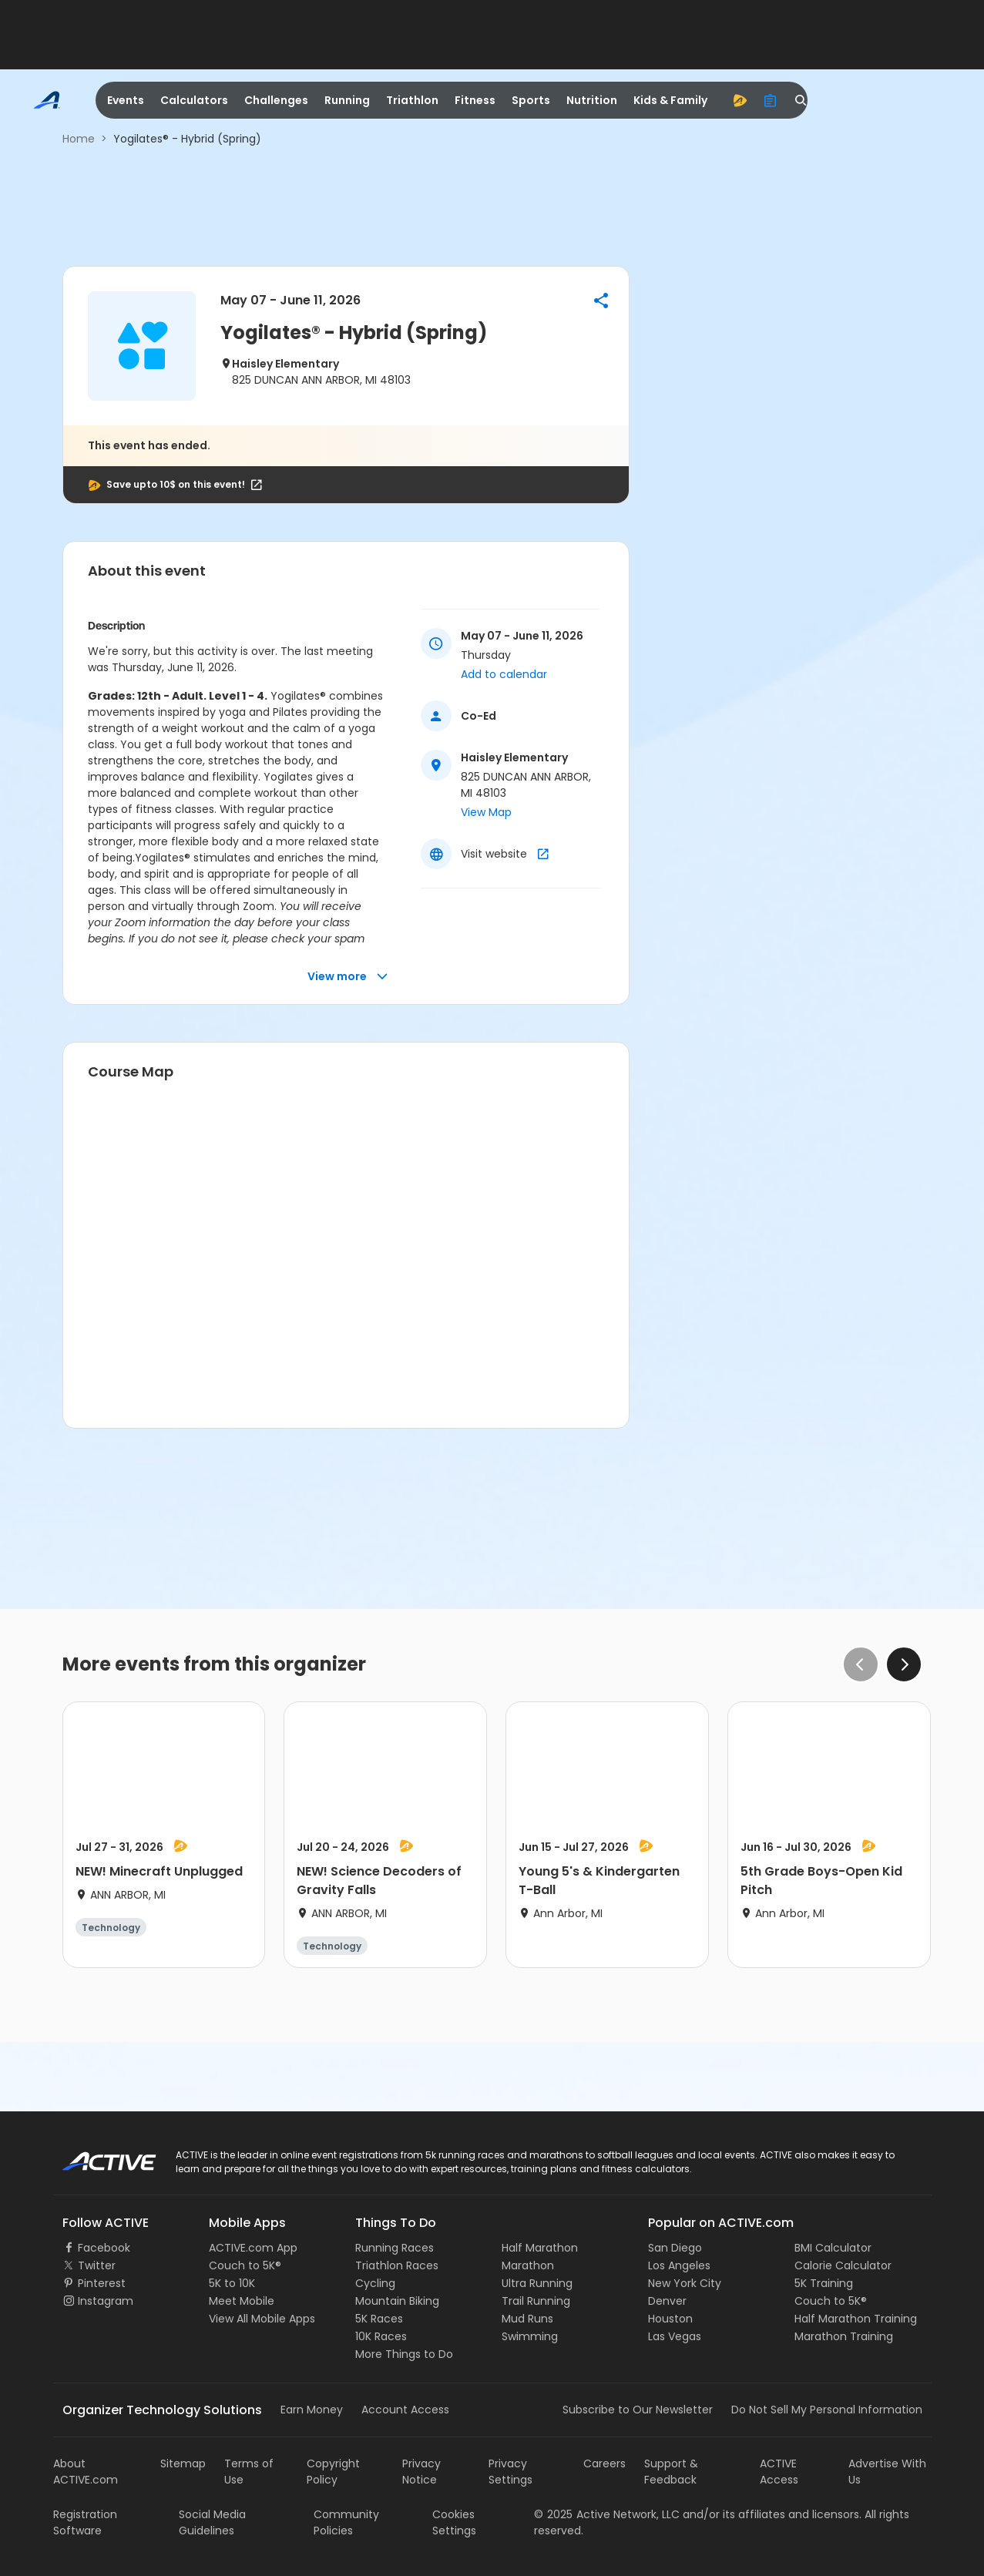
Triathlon (412, 100)
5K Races (379, 2318)
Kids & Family (670, 100)
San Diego (675, 2247)
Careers (604, 2463)
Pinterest (102, 2283)
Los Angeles (679, 2265)
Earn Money (311, 2409)
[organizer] (770, 100)
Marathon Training (843, 2336)
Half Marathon (540, 2247)
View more (347, 977)
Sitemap (183, 2463)
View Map (486, 812)
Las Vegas (674, 2336)
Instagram (105, 2301)
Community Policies (346, 2522)
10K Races (381, 2336)
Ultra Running (537, 2283)
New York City (684, 2283)
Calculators (194, 100)
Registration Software (85, 2522)
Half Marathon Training (855, 2318)
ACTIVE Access (779, 2471)
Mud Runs (527, 2318)
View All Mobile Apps (262, 2318)
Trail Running (536, 2301)
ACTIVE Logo (95, 2156)
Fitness (475, 100)
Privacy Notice (421, 2471)
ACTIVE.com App (253, 2247)
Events (125, 100)
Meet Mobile (241, 2301)
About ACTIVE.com (85, 2471)
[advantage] (740, 100)
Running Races (394, 2247)
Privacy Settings (510, 2471)
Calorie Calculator (843, 2265)
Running (347, 100)
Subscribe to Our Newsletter (638, 2409)
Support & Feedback (671, 2471)
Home (78, 138)
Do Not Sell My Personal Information (826, 2409)
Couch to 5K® (245, 2265)
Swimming (530, 2336)
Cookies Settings (454, 2522)
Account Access (405, 2409)
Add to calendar (504, 674)
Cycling (375, 2283)
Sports (531, 100)
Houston (670, 2318)
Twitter (97, 2265)
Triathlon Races (396, 2265)
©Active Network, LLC (607, 2514)
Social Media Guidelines (212, 2522)
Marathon (528, 2265)
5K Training (823, 2283)
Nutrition (591, 100)
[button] (601, 300)
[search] (801, 100)
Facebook (104, 2247)
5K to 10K (232, 2283)
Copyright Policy (333, 2471)
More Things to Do (404, 2354)
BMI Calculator (832, 2247)
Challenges (276, 100)
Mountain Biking (397, 2301)
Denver (667, 2301)
